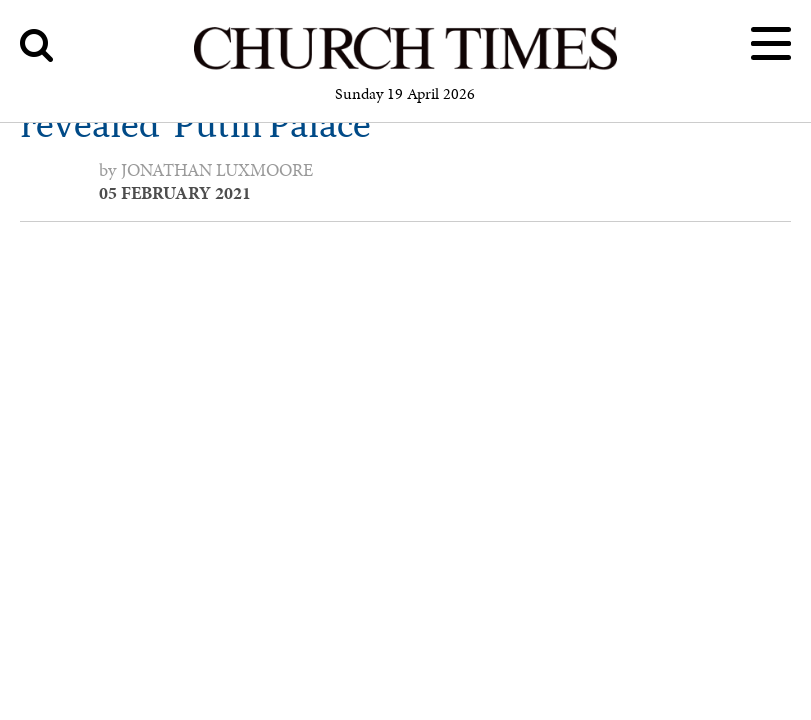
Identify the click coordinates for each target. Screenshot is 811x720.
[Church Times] (405, 66)
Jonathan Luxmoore (217, 170)
